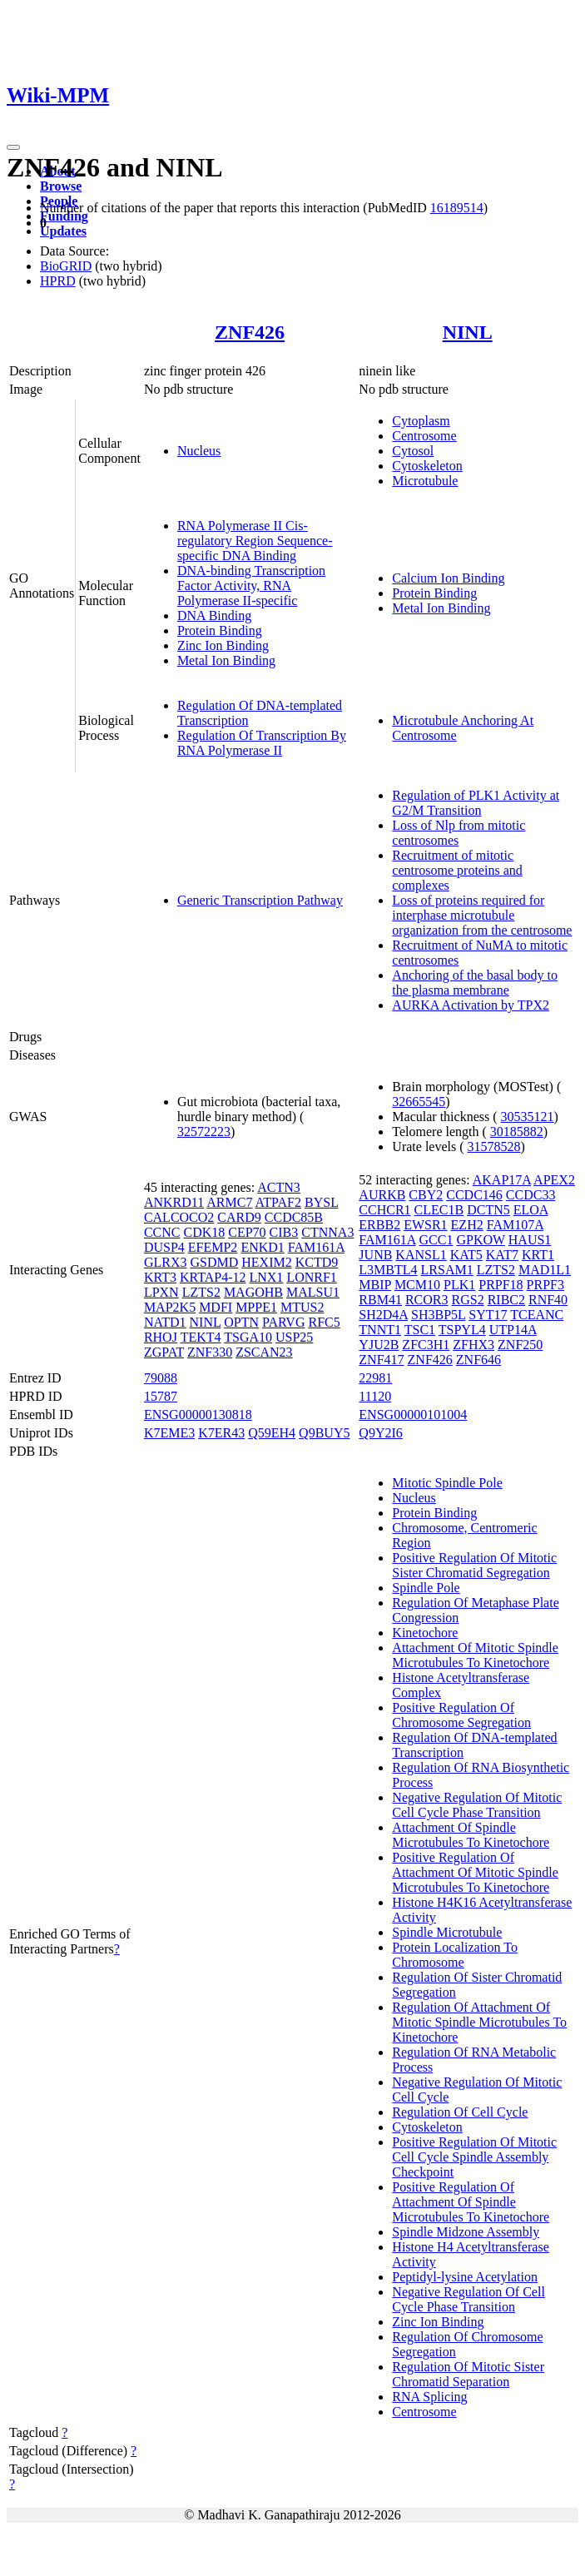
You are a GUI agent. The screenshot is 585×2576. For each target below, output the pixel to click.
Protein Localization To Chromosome (455, 1954)
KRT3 (160, 1277)
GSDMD (214, 1262)
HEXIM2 (266, 1262)
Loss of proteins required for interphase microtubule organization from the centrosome (482, 915)
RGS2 (468, 1300)
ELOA (530, 1210)
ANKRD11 (174, 1202)
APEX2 (554, 1180)
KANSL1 (420, 1255)
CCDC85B (294, 1217)
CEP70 (246, 1232)
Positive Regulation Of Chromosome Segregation (461, 1715)
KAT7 (502, 1255)
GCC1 (436, 1240)
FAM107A (515, 1225)
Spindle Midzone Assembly (465, 2232)
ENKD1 (262, 1247)
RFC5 (324, 1322)
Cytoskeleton (427, 466)
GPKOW (480, 1240)
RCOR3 (427, 1300)
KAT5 (466, 1255)
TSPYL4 (462, 1330)
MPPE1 (256, 1307)
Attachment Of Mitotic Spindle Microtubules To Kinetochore (475, 1655)
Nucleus (199, 451)
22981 (375, 1378)
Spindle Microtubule (447, 1932)
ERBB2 (379, 1225)
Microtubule (425, 481)
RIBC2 (506, 1300)
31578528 (494, 1146)
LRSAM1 (447, 1270)
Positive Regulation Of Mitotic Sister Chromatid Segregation (474, 1565)
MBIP (375, 1285)
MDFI (215, 1307)
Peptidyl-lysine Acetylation (465, 2277)
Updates (63, 231)
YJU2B (379, 1345)
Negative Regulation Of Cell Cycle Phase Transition (468, 2299)
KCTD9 (317, 1262)
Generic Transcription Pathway (260, 900)
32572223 (204, 1131)
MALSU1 (313, 1292)
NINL (468, 332)
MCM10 (417, 1285)
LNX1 (266, 1277)
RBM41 (380, 1300)
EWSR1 (425, 1225)
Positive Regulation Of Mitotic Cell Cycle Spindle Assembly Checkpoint (474, 2157)
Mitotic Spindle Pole (447, 1483)
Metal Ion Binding (226, 660)
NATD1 (165, 1322)
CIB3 (284, 1232)
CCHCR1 (384, 1210)
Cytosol (413, 451)
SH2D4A (383, 1315)
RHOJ (160, 1337)
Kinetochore (425, 1633)
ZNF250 (520, 1345)
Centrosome (424, 436)
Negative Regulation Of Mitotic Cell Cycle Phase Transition (477, 1804)
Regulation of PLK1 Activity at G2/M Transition (475, 802)
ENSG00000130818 (198, 1414)
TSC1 (419, 1330)
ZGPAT (164, 1352)
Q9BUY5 (324, 1433)
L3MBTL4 (388, 1270)
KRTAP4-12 (213, 1277)
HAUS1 (530, 1240)
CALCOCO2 (179, 1217)
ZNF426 (250, 332)
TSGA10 (248, 1337)
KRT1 (538, 1255)
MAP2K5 (170, 1307)
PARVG (283, 1322)
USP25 (294, 1337)
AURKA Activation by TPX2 (470, 1005)
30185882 (516, 1131)
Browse (61, 186)
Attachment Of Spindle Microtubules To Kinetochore (470, 1834)
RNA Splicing (429, 2397)
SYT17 (487, 1315)
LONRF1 (311, 1277)
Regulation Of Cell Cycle (460, 2112)
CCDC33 (531, 1195)
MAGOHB (253, 1292)
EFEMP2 (213, 1247)
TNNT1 (380, 1330)
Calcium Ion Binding (448, 578)
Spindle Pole (425, 1588)
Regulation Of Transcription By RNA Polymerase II (261, 742)
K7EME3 (169, 1433)
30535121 (527, 1116)
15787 (160, 1396)
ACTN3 (278, 1187)
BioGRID (66, 266)
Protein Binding (219, 630)
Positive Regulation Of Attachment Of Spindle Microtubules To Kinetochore (470, 2202)
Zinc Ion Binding (223, 645)
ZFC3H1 (425, 1345)
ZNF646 (478, 1360)
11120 (375, 1396)
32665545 (418, 1101)
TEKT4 (201, 1337)
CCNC (162, 1232)
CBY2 (426, 1195)
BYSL (321, 1202)
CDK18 (204, 1232)
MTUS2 (302, 1307)
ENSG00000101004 (413, 1414)
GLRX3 (165, 1262)
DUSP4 (164, 1247)
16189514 (456, 208)
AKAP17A (502, 1180)
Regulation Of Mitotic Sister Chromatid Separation (468, 2374)
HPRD (58, 281)
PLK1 (459, 1285)
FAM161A (316, 1247)
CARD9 (238, 1217)
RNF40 (548, 1300)
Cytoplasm (420, 421)
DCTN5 (488, 1210)
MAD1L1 (544, 1270)
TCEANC (536, 1315)
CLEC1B (439, 1210)
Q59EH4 (271, 1433)
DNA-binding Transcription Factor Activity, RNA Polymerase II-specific (251, 585)
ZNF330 (209, 1352)
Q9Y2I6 (380, 1433)
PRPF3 (545, 1285)
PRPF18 (500, 1285)
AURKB (382, 1195)
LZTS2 (201, 1292)
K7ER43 (221, 1433)
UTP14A (513, 1330)
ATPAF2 (278, 1202)
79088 (160, 1378)
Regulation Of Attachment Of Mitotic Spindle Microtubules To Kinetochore (479, 2022)
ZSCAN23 (263, 1352)
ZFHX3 (473, 1345)
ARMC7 (229, 1202)
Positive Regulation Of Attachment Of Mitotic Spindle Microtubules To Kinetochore (475, 1872)
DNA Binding (214, 615)
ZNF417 (381, 1360)
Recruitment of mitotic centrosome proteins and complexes (457, 870)
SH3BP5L (438, 1315)
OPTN (241, 1322)
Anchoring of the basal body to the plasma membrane (475, 982)
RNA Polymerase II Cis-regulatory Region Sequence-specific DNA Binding (255, 541)
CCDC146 (474, 1195)
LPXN (161, 1292)
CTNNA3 (327, 1232)
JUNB (375, 1255)
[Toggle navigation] (13, 147)
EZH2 (467, 1225)
